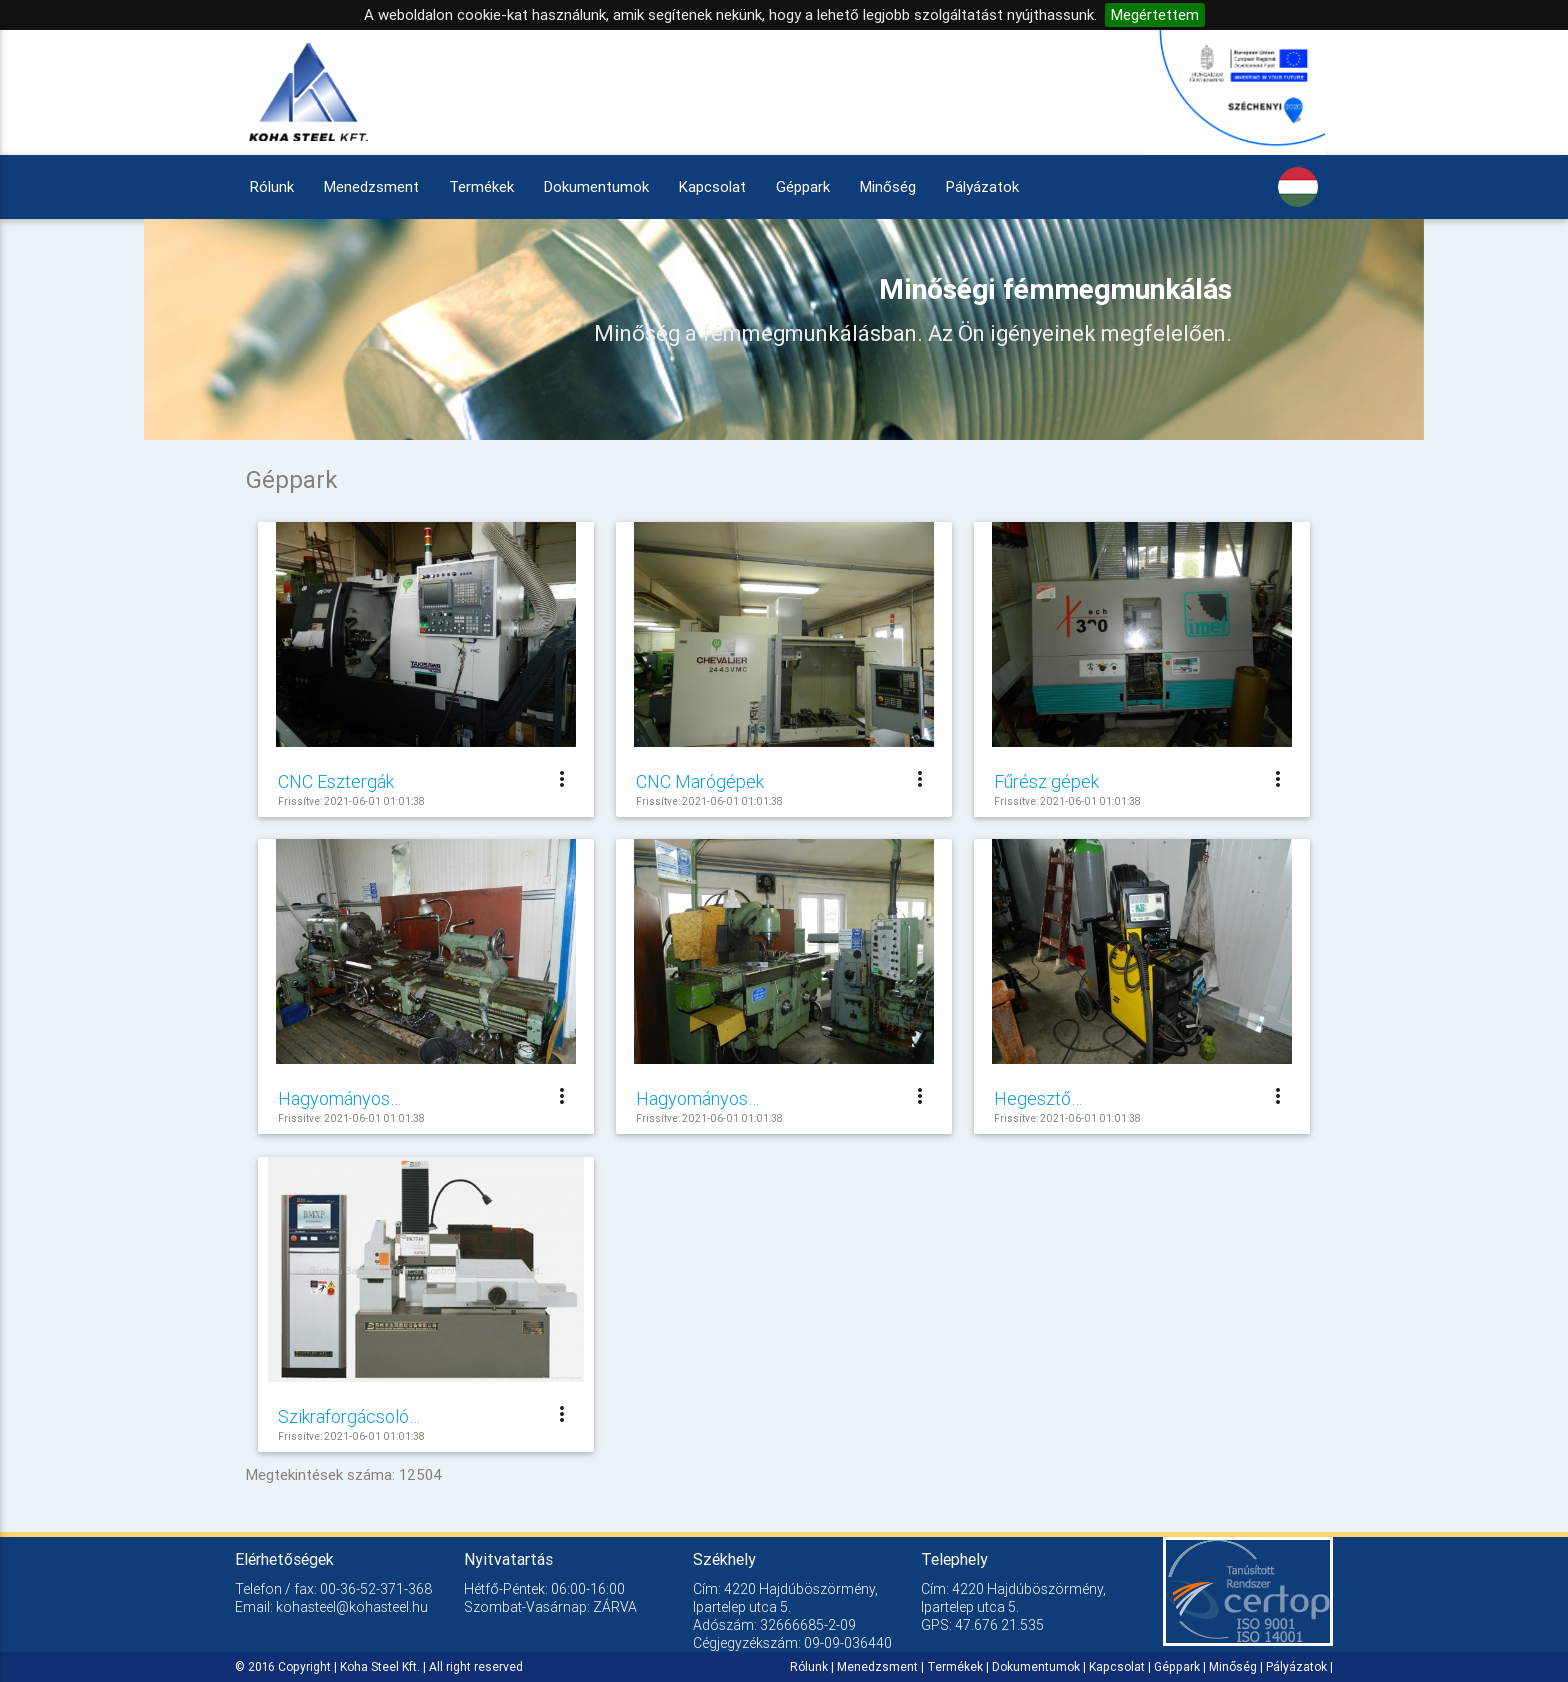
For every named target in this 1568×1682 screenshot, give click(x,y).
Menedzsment (371, 186)
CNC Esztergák (336, 781)
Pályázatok (982, 186)
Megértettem (1155, 14)
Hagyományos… (339, 1098)
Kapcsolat (712, 186)
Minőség (888, 186)
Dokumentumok (596, 186)
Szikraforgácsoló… (349, 1416)
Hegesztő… (1038, 1098)
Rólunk (272, 186)
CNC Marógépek (700, 781)
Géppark (803, 186)
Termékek (481, 186)
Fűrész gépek (1046, 781)
